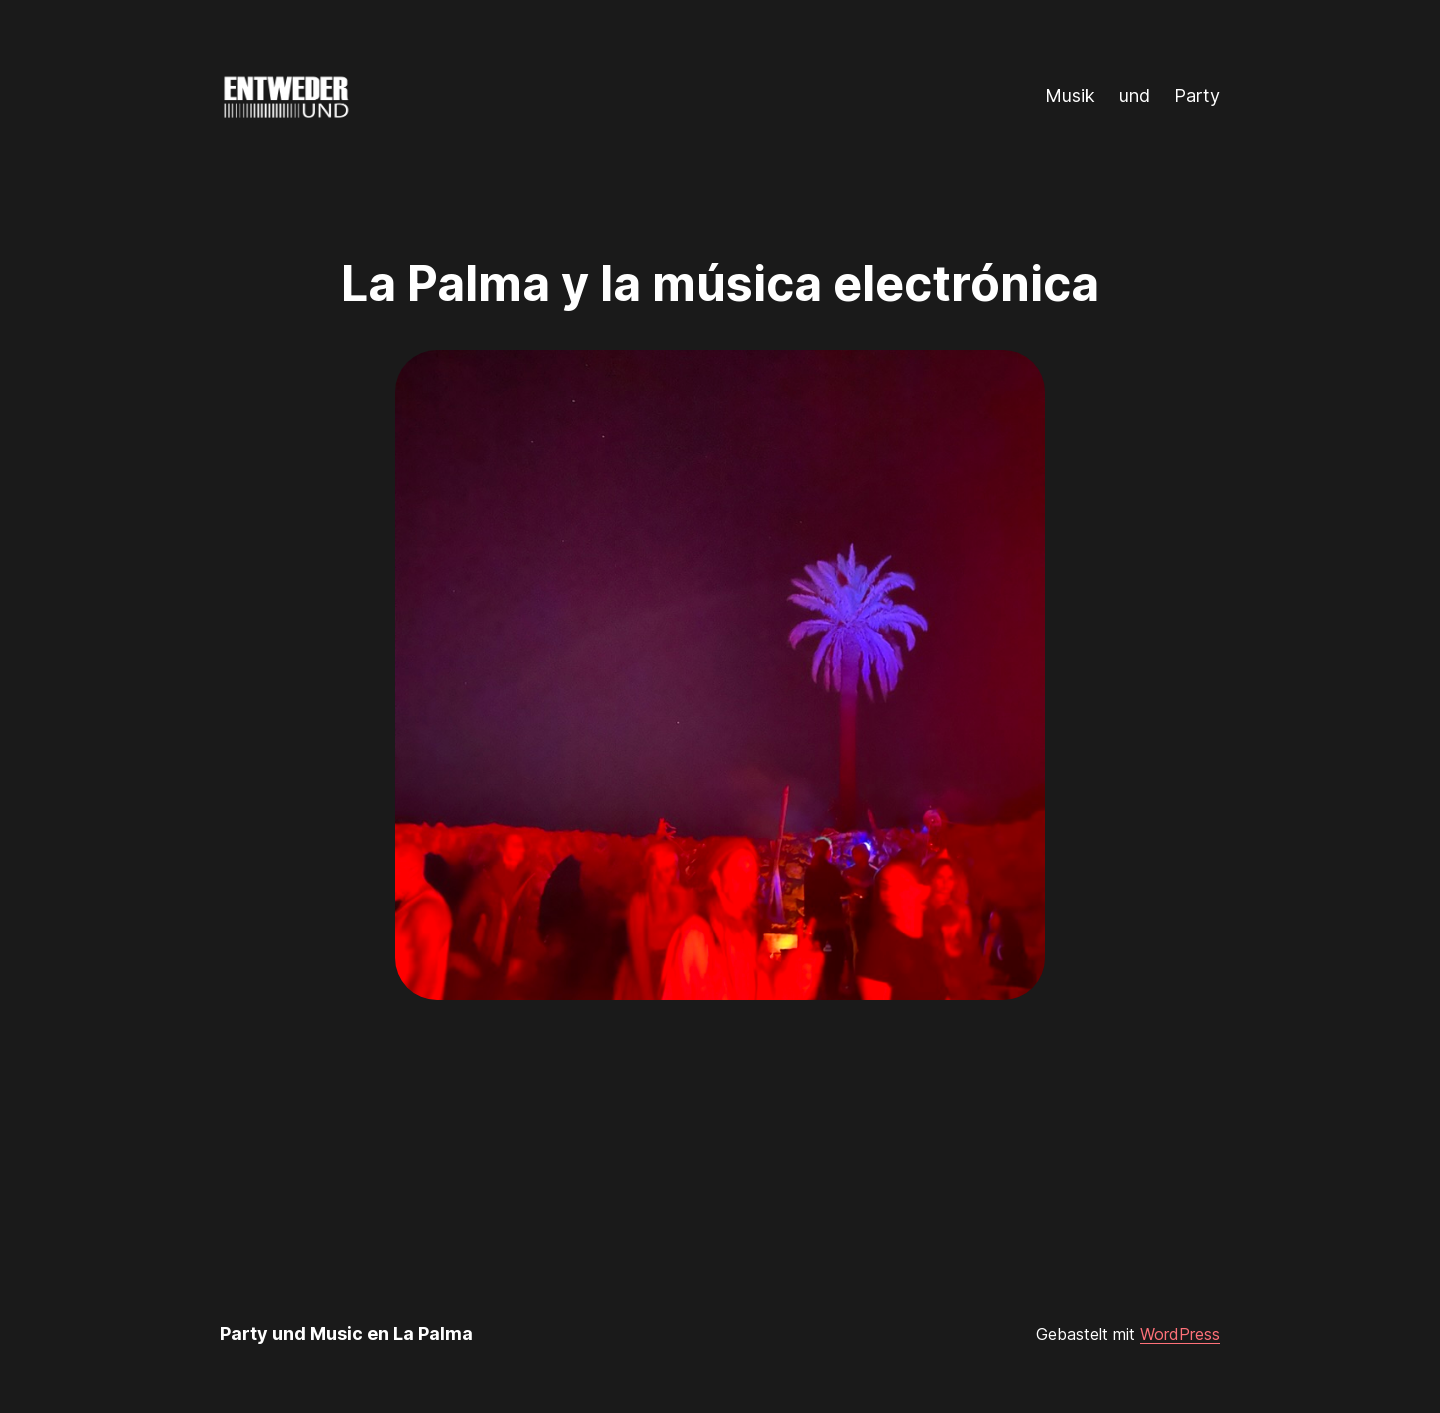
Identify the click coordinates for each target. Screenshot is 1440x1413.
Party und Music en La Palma (346, 1333)
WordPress (1180, 1334)
